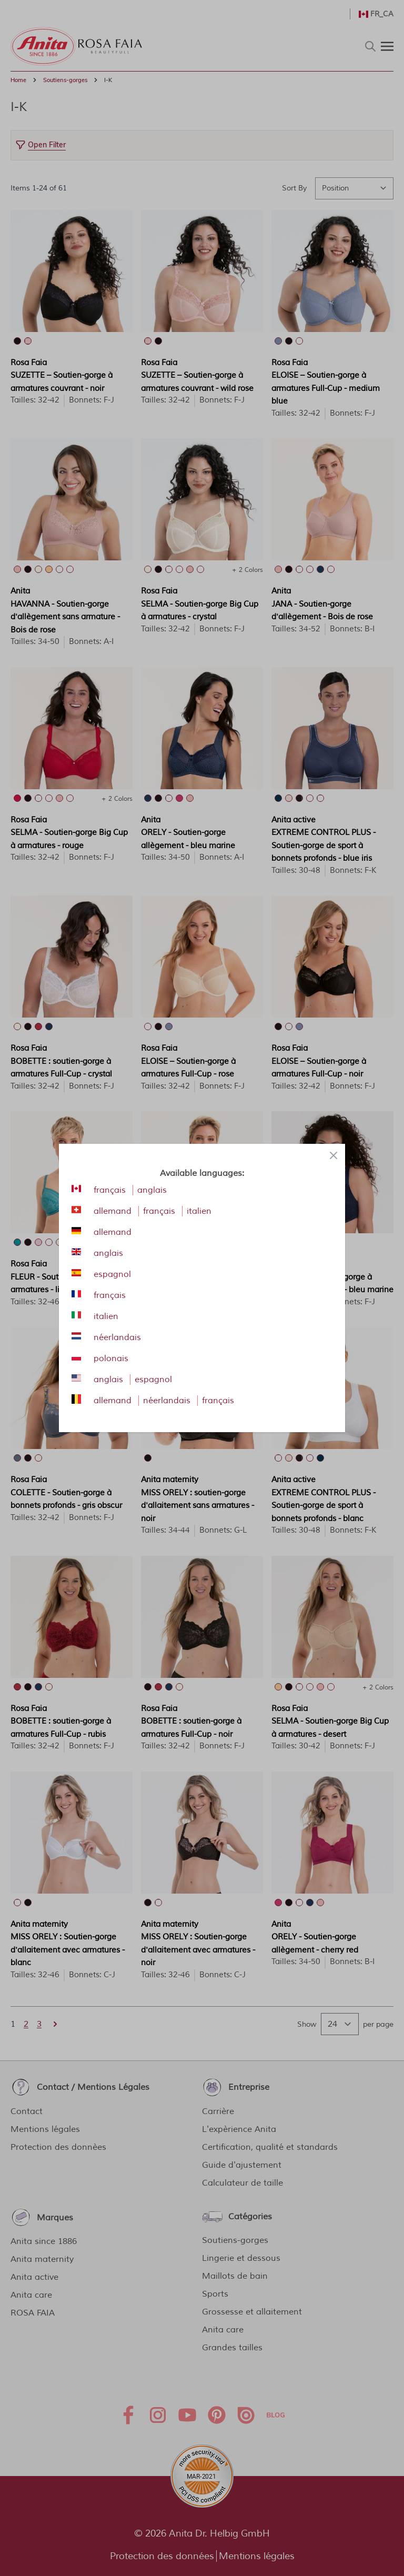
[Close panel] (333, 1155)
